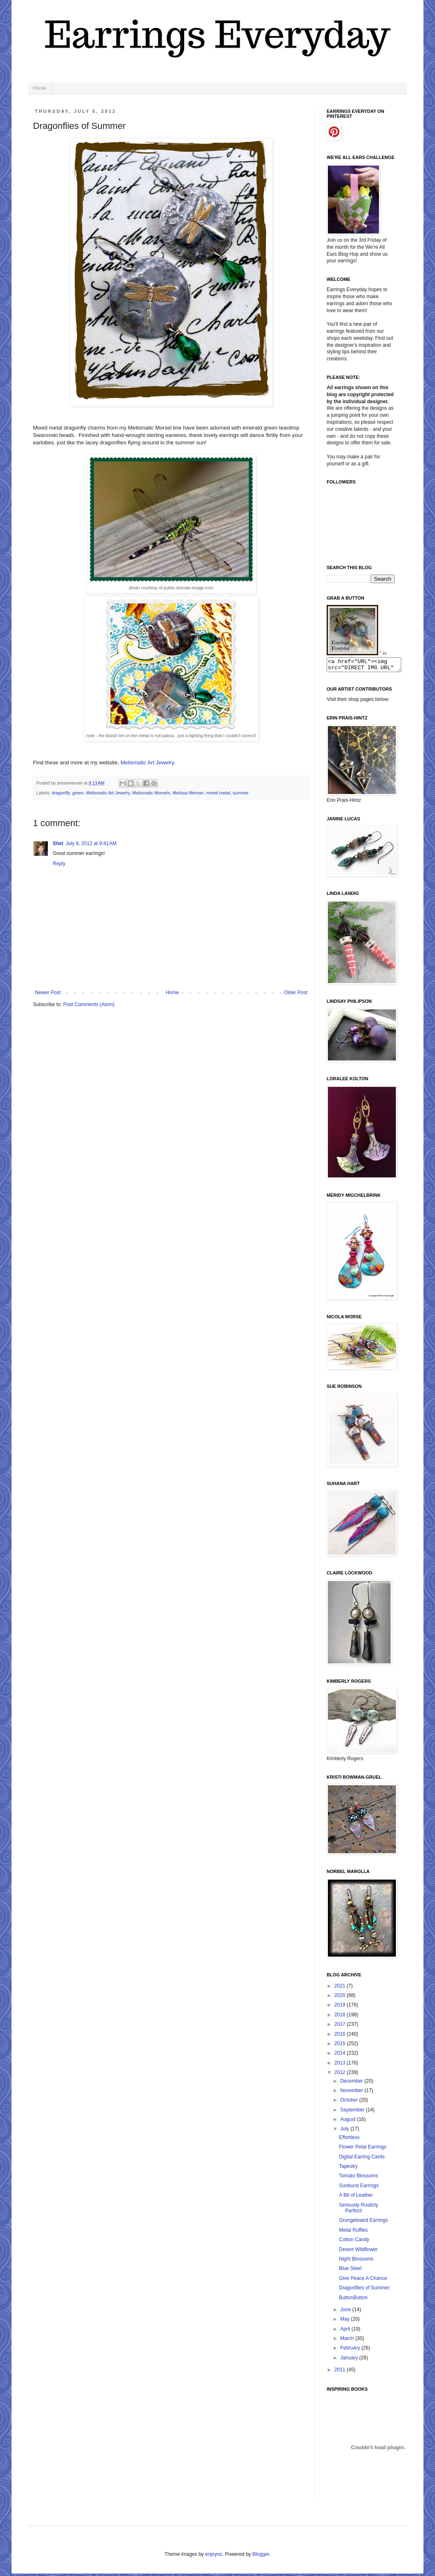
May (345, 2321)
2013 (340, 2065)
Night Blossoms (356, 2261)
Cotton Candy (354, 2242)
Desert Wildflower (358, 2252)
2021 (340, 1988)
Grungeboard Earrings (363, 2223)
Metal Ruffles (353, 2232)
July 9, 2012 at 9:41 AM (91, 843)
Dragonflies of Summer (364, 2290)
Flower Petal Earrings (362, 2149)
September (353, 2112)
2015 (340, 2046)
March (347, 2341)
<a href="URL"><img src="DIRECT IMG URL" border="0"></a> (368, 666)
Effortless (349, 2140)
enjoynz (213, 2557)
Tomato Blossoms (358, 2178)
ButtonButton (353, 2300)
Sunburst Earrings (359, 2188)
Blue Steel (350, 2271)
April (345, 2331)
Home (39, 88)
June (346, 2312)
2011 (340, 2372)
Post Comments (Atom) (89, 1004)
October (349, 2102)
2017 (340, 2027)
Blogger (261, 2557)
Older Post (295, 992)
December (352, 2083)
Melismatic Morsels (151, 792)
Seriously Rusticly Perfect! (358, 2210)
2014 (340, 2055)
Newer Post (48, 992)
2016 (340, 2036)
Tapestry (348, 2169)
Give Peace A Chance (363, 2281)
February (350, 2350)
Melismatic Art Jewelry (147, 762)
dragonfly (61, 792)
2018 (340, 2017)
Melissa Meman (188, 792)
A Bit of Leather (356, 2197)
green (78, 792)
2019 (340, 2007)
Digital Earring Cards (362, 2159)
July (345, 2131)
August (348, 2122)
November (352, 2093)
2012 (340, 2075)
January (349, 2360)
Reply (59, 863)
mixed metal (218, 792)
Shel (58, 843)
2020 (340, 1998)
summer (241, 792)
